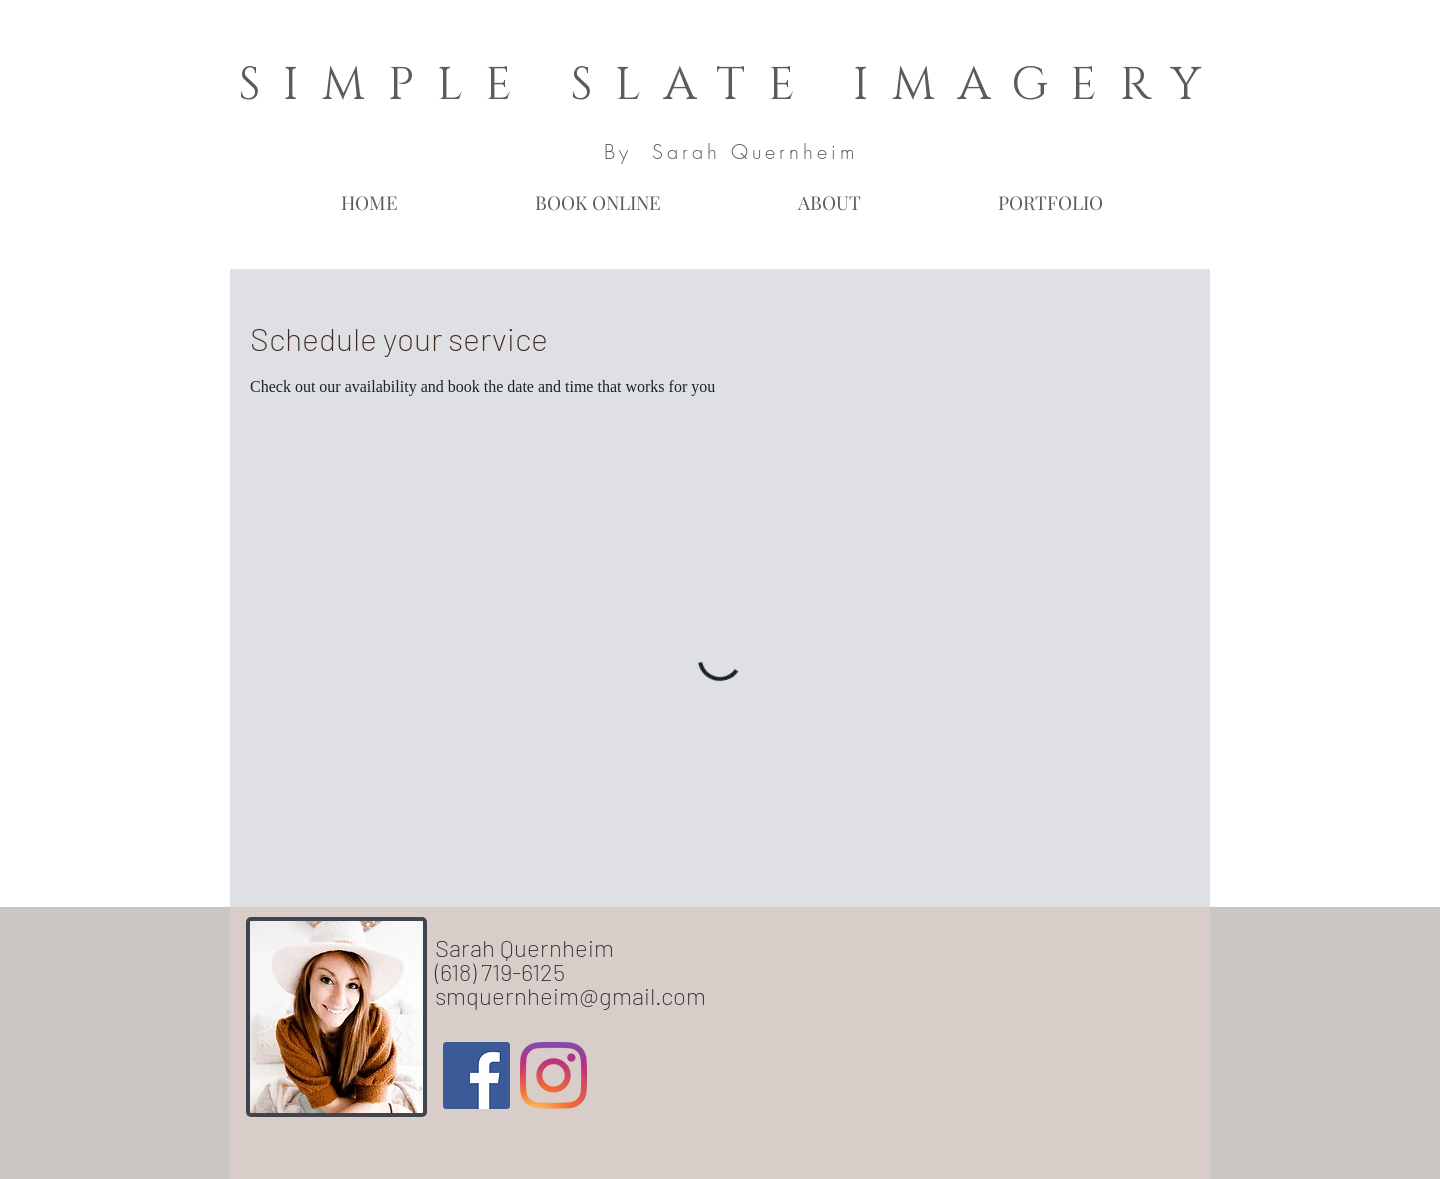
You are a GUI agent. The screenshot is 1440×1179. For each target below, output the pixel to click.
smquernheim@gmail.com (570, 995)
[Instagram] (553, 1075)
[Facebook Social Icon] (476, 1075)
